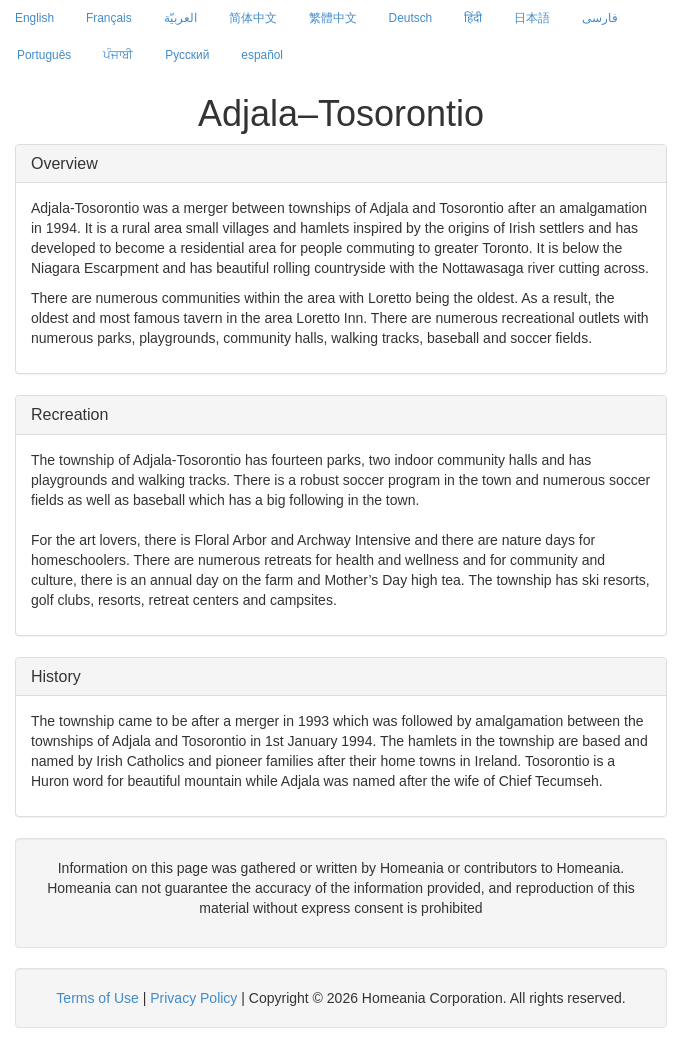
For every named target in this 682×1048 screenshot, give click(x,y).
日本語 (532, 18)
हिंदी (473, 18)
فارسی (600, 18)
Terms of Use (97, 998)
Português (44, 55)
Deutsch (411, 18)
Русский (187, 55)
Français (109, 18)
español (262, 55)
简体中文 (253, 18)
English (34, 18)
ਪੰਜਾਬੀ (118, 55)
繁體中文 (333, 18)
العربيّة (180, 18)
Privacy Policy (193, 998)
